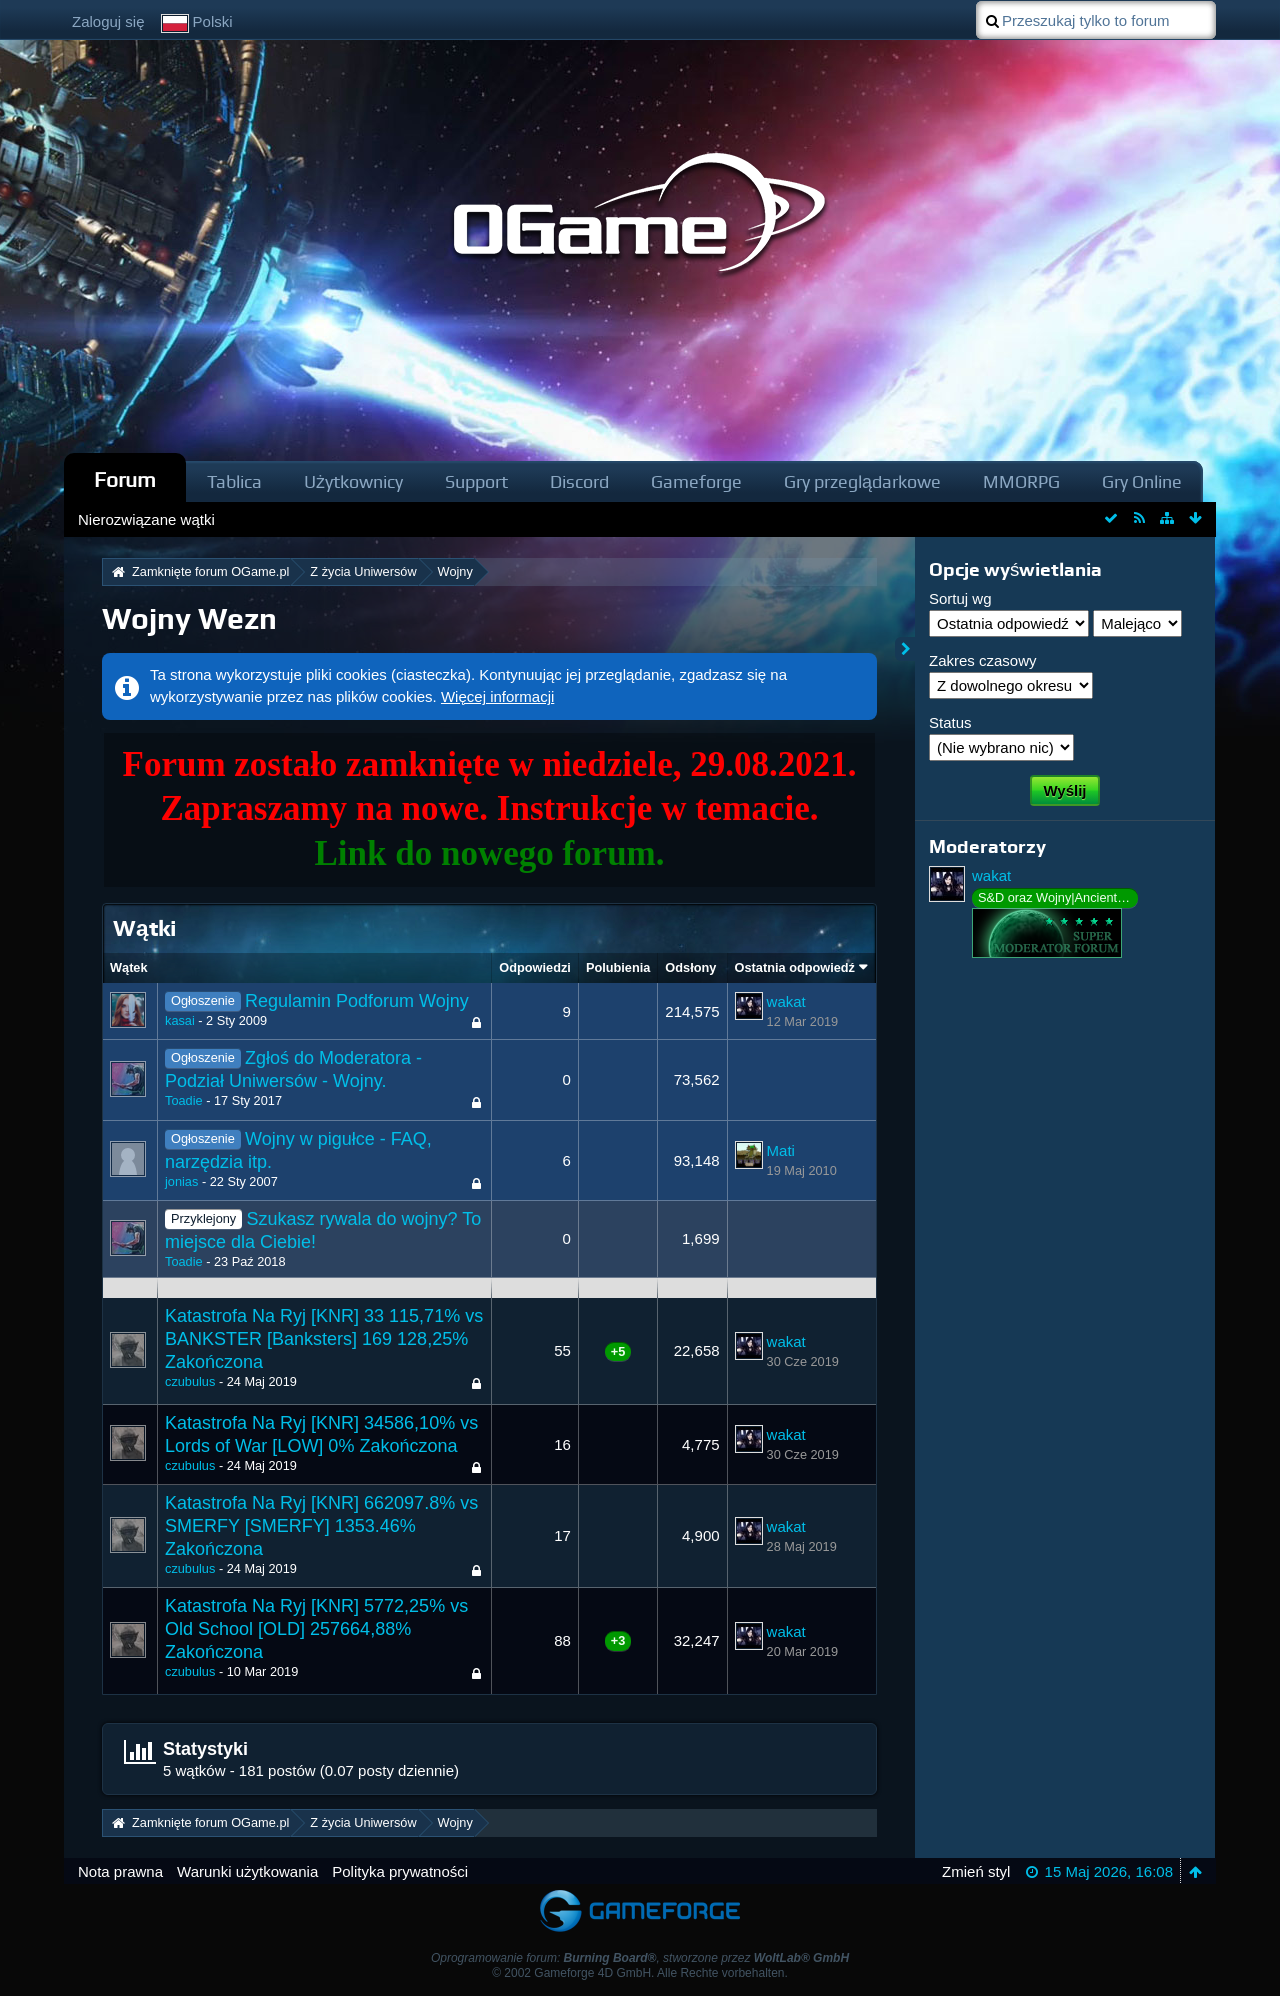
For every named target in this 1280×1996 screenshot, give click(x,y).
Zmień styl (976, 1871)
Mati (781, 1150)
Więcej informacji (497, 696)
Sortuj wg (960, 598)
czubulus (190, 1381)
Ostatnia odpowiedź (795, 967)
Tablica (234, 481)
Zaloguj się (108, 21)
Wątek (129, 967)
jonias (181, 1181)
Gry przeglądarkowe (862, 481)
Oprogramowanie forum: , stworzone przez (640, 1958)
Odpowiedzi (535, 967)
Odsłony (690, 967)
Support (476, 481)
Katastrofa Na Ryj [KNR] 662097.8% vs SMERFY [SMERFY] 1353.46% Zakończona (321, 1526)
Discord (579, 481)
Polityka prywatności (400, 1871)
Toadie (184, 1100)
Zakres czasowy (983, 660)
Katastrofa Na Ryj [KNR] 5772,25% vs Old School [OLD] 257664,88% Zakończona (316, 1629)
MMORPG (1021, 481)
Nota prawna (120, 1871)
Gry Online (1142, 481)
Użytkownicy (353, 481)
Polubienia (618, 967)
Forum (125, 479)
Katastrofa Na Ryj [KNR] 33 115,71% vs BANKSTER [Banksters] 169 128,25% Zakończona (324, 1339)
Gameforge (696, 481)
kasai (180, 1020)
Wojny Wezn (189, 618)
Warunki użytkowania (247, 1871)
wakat (786, 1001)
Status (950, 722)
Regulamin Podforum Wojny (357, 1001)
